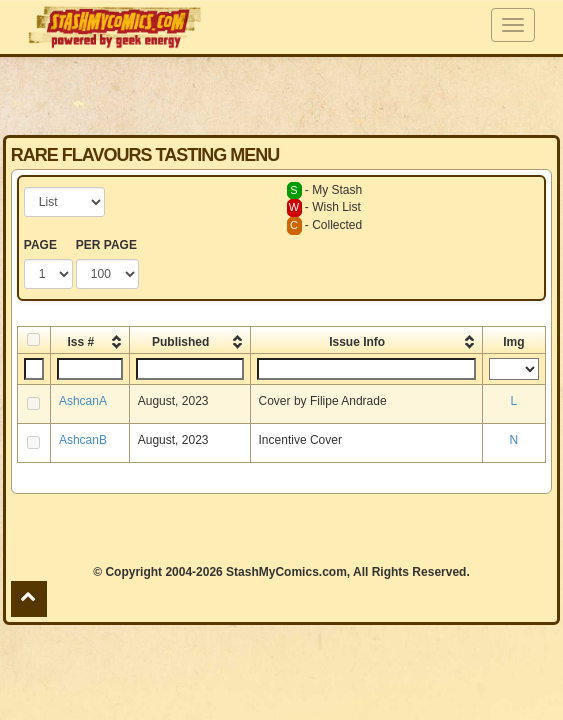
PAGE (40, 245)
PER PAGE (106, 245)
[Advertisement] (281, 95)
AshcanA (83, 401)
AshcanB (83, 440)
